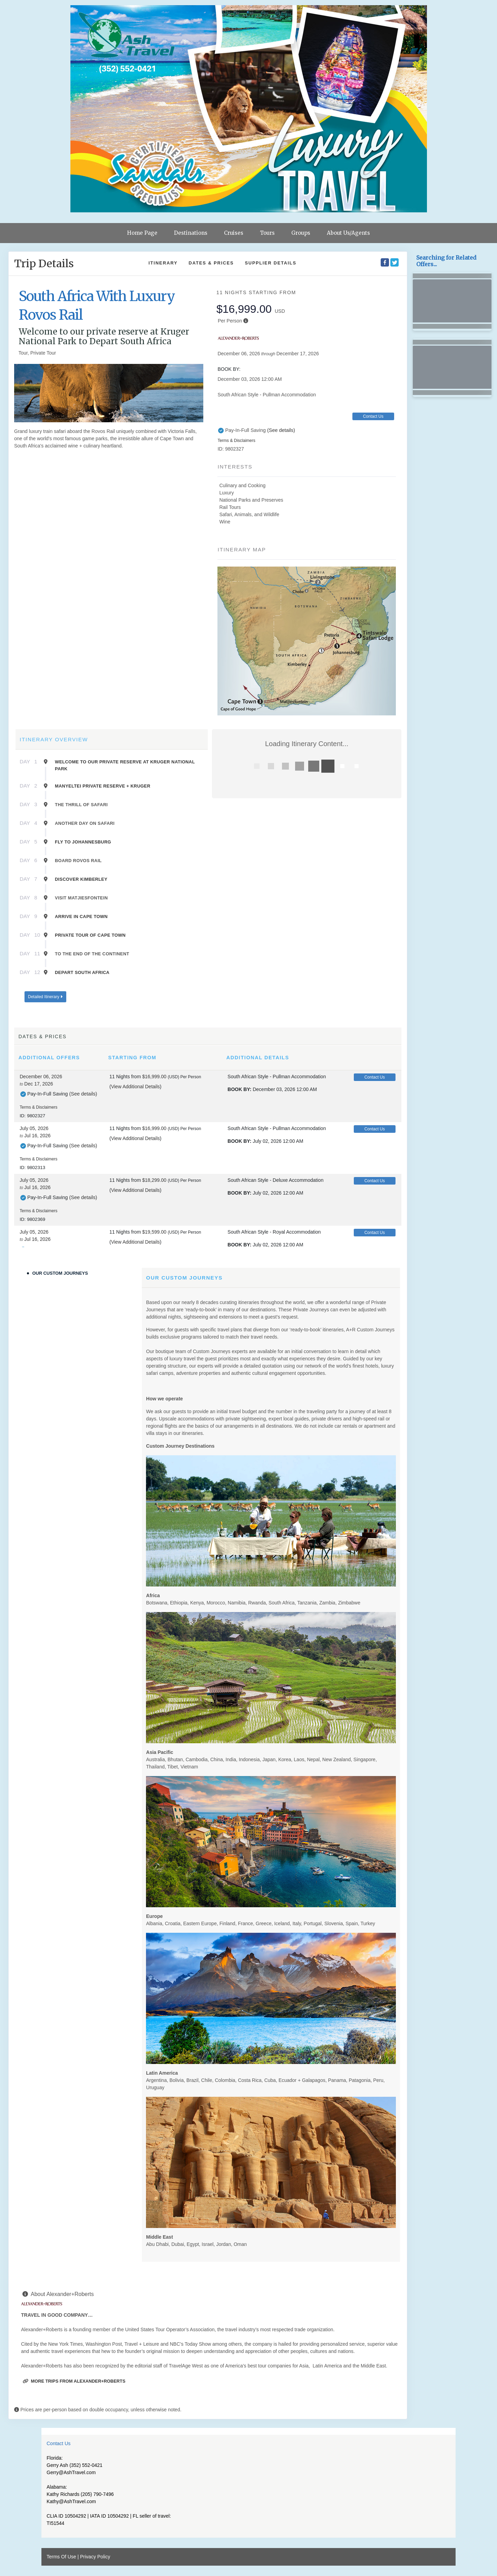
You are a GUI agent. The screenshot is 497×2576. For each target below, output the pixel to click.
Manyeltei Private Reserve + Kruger (102, 786)
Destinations (190, 233)
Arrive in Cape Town (81, 916)
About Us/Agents (348, 233)
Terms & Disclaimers (236, 440)
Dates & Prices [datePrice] (211, 263)
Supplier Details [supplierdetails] (270, 263)
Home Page (142, 233)
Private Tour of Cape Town (90, 935)
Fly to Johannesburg (83, 842)
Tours (267, 233)
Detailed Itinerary (45, 996)
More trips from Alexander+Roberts (74, 2381)
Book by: (239, 1089)
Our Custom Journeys (60, 1273)
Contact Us (373, 416)
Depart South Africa (82, 972)
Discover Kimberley (81, 879)
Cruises (233, 233)
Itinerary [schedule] (162, 263)
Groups (300, 233)
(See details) (281, 430)
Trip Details (44, 263)
